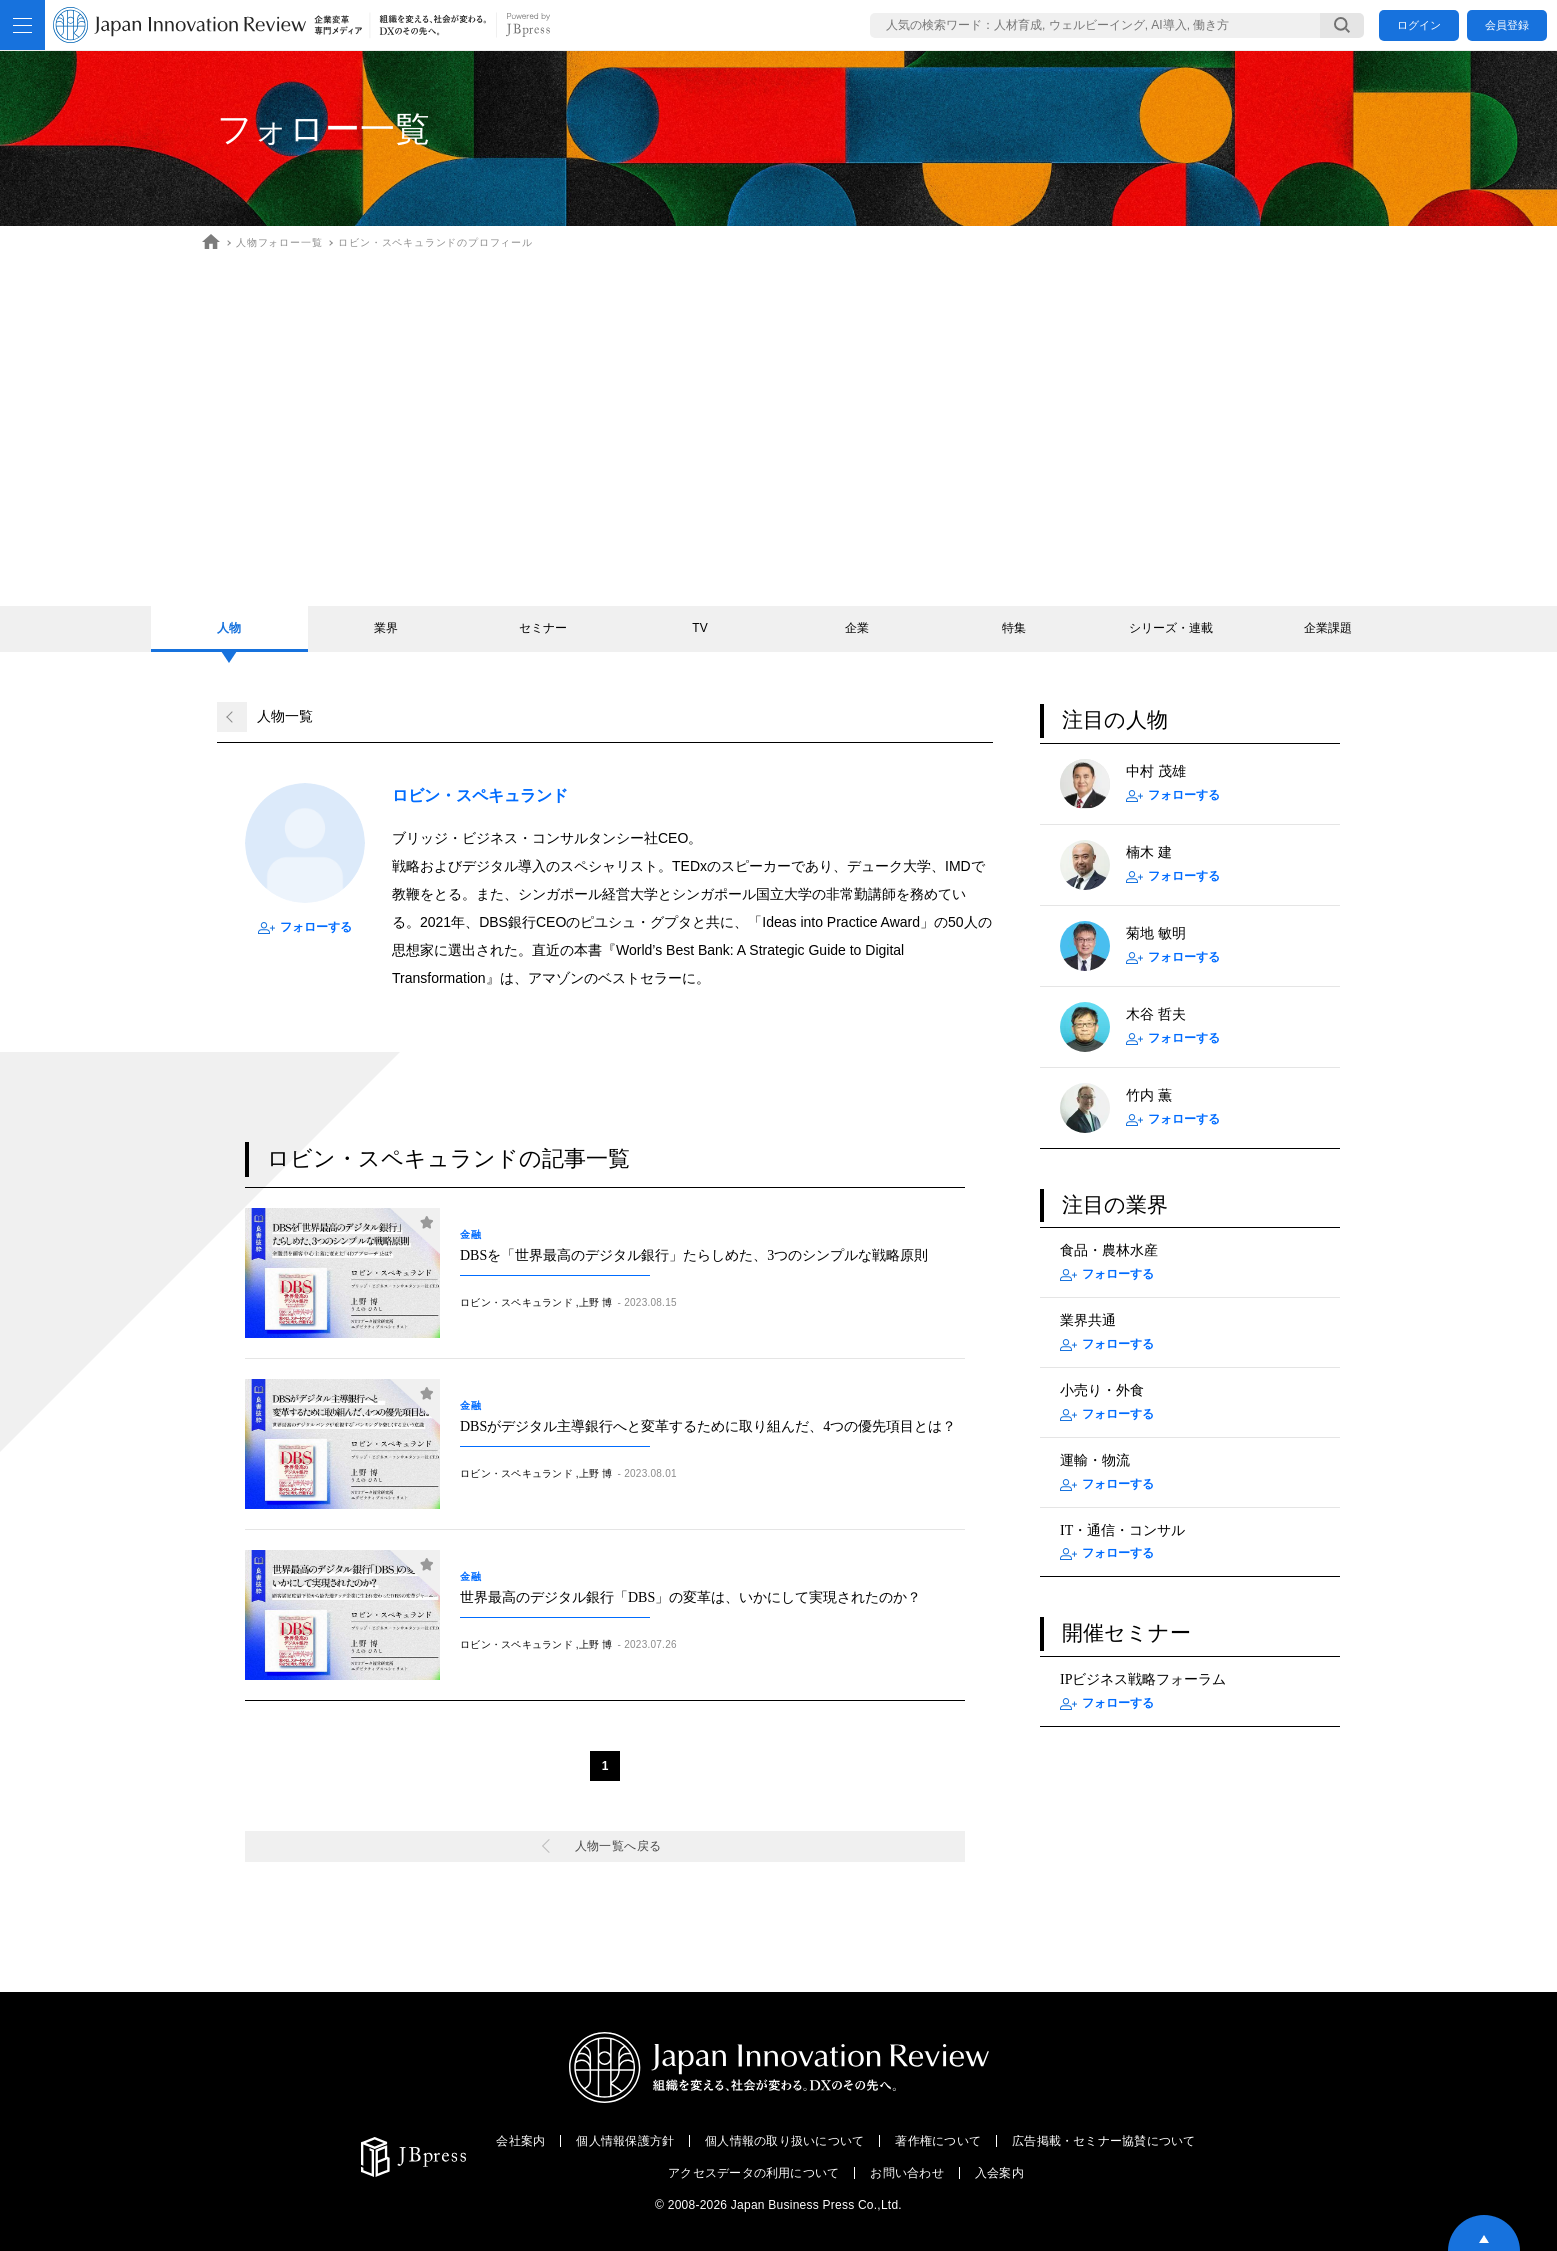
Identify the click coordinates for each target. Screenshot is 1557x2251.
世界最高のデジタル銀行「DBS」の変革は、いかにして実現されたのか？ (690, 1597)
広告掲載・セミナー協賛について (1104, 2141)
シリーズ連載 (1171, 628)
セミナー (543, 628)
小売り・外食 (1102, 1390)
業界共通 (1088, 1320)
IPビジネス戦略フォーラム (1143, 1679)
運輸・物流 (1095, 1460)
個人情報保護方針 (625, 2141)
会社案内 (520, 2141)
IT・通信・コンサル (1122, 1530)
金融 (476, 1235)
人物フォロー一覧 (279, 242)
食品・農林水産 (1109, 1250)
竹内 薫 (1149, 1095)
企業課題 (1328, 628)
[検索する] (1342, 25)
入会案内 (999, 2173)
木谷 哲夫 (1156, 1014)
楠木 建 (1149, 852)
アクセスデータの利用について (753, 2173)
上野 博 (596, 1302)
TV (699, 628)
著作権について (938, 2141)
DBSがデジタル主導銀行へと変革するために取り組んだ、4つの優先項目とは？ (708, 1426)
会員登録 (1507, 25)
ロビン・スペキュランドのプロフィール (435, 242)
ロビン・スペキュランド (516, 1302)
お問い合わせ (906, 2173)
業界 (386, 628)
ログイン (1419, 25)
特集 (1014, 628)
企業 (857, 628)
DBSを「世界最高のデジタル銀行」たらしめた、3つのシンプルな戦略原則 (694, 1255)
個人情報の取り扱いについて (784, 2141)
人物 (229, 628)
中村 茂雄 (1156, 771)
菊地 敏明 (1156, 933)
